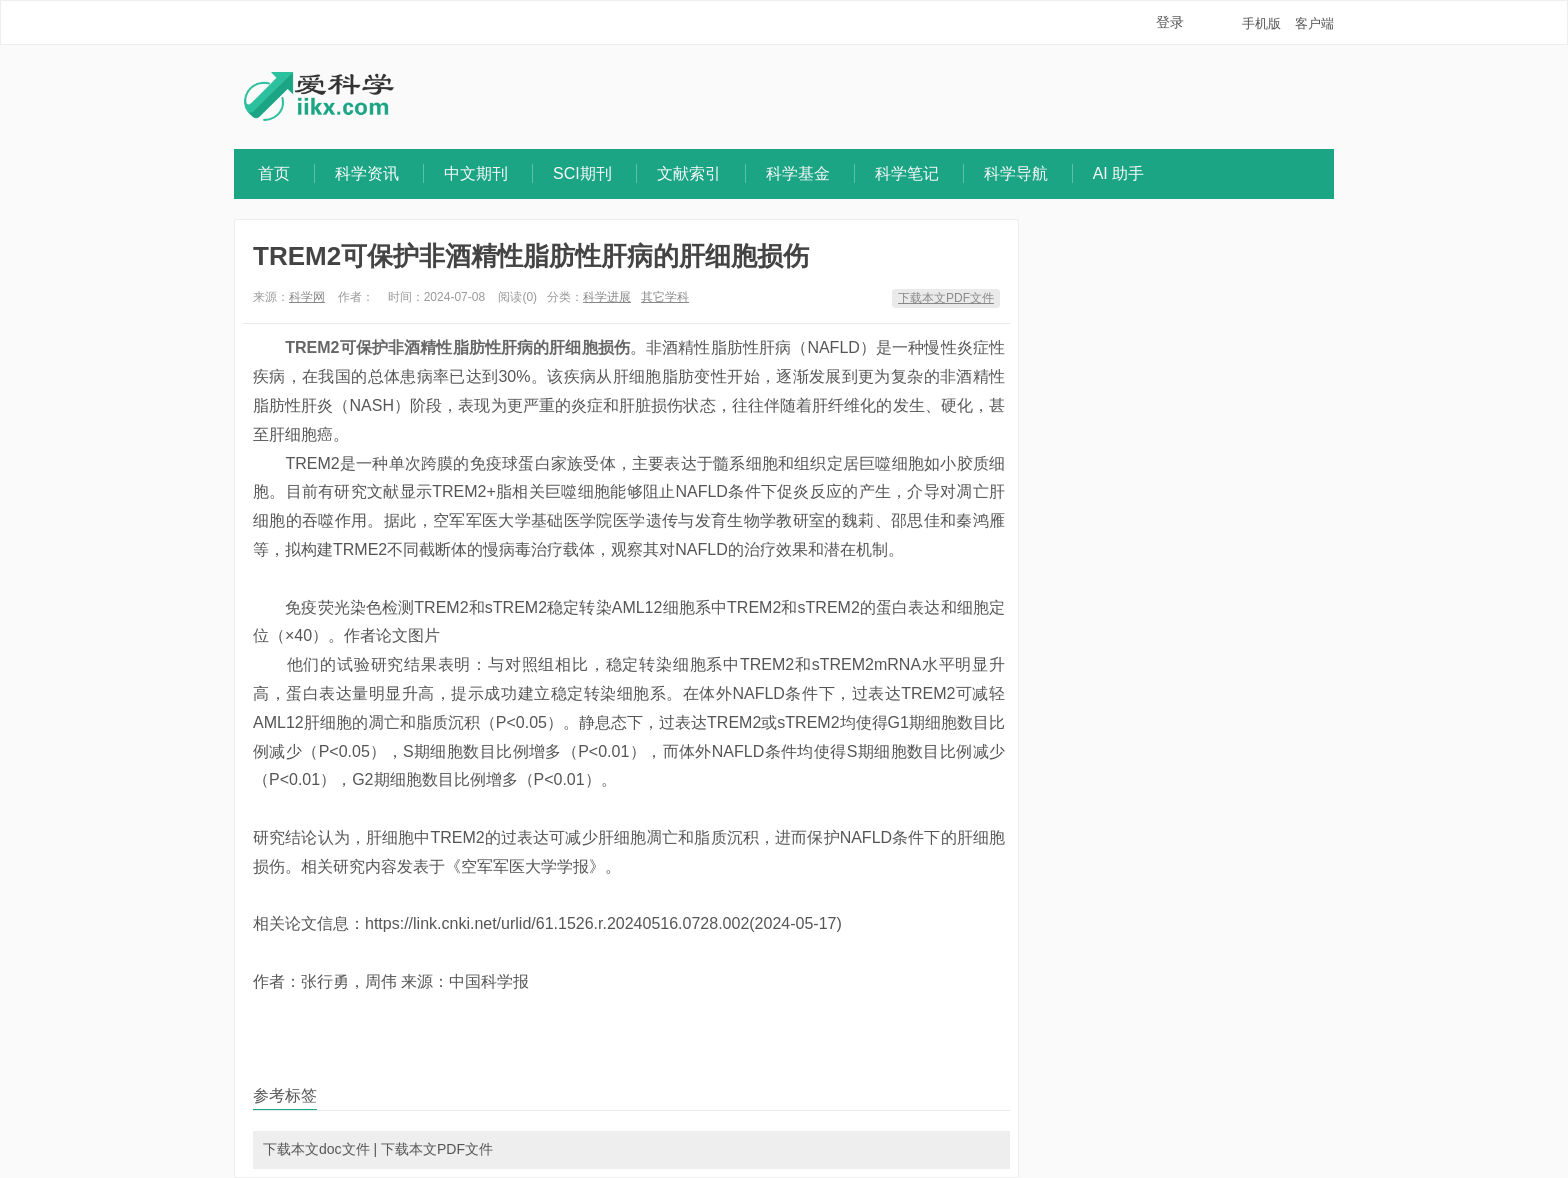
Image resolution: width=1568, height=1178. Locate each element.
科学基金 (798, 173)
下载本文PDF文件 (946, 298)
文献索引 (689, 173)
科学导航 (1016, 173)
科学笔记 (907, 173)
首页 (274, 173)
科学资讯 (367, 173)
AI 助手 (1119, 173)
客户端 (1314, 23)
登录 (1170, 22)
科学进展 (607, 297)
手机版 (1261, 23)
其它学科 (665, 297)
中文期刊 (476, 173)
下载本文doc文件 (316, 1149)
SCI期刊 (582, 173)
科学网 (307, 297)
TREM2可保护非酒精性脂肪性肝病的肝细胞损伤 (531, 256)
